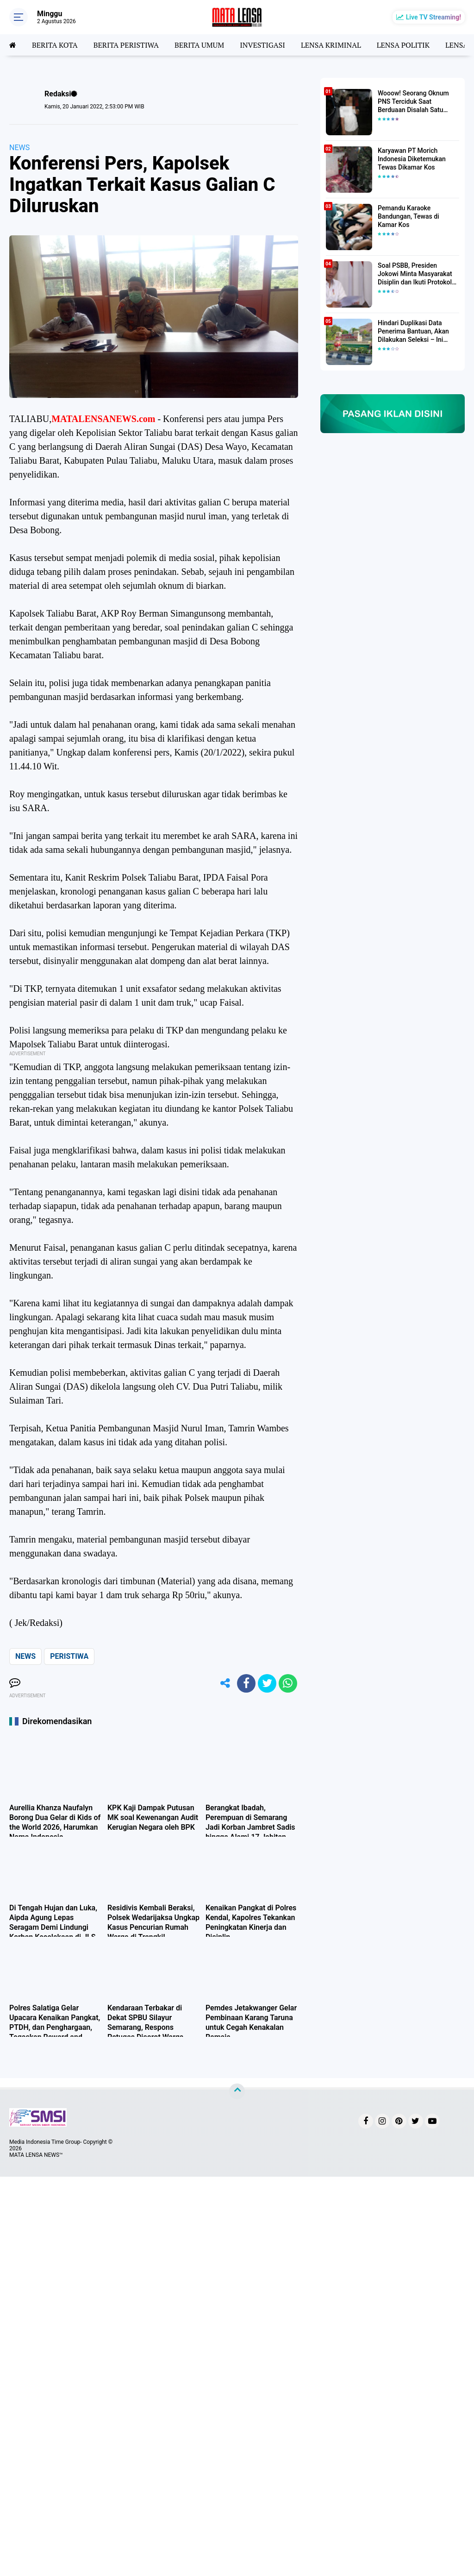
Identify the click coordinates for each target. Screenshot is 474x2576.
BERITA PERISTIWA (126, 45)
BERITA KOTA (55, 45)
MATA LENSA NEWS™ (36, 2155)
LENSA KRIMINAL (331, 45)
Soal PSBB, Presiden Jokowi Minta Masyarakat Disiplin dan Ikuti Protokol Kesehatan (415, 274)
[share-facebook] (246, 1683)
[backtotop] (237, 2091)
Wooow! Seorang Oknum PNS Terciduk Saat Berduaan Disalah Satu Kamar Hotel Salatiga (413, 101)
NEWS (19, 147)
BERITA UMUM (199, 45)
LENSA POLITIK (403, 45)
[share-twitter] (267, 1683)
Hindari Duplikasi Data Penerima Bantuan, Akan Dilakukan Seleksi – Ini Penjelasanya (413, 331)
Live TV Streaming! (433, 17)
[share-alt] (225, 1683)
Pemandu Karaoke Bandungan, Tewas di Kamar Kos (408, 216)
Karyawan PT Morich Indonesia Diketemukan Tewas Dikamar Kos (412, 159)
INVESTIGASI (262, 45)
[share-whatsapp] (288, 1683)
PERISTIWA (69, 1656)
